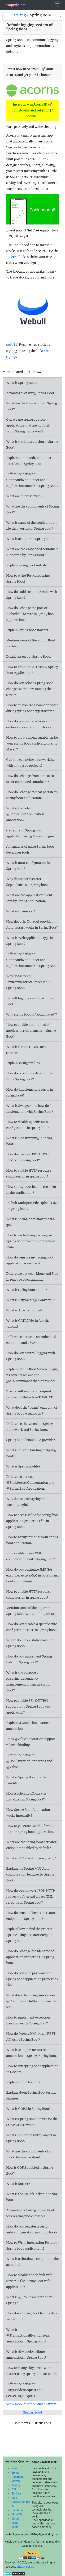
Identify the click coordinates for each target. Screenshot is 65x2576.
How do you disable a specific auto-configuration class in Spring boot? (32, 1627)
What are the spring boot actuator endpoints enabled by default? (31, 1845)
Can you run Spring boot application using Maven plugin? (30, 833)
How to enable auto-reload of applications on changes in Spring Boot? (31, 1030)
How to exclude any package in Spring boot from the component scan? (30, 1241)
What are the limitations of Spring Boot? (31, 406)
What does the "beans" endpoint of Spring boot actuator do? (31, 1410)
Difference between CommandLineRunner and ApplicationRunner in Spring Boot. (32, 480)
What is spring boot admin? (26, 1290)
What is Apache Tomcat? (24, 1310)
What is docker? (18, 2184)
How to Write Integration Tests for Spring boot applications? (31, 2245)
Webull (11, 345)
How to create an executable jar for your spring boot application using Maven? (32, 743)
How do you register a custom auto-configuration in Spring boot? (32, 2229)
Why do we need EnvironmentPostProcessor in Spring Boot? (28, 982)
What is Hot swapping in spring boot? (29, 1141)
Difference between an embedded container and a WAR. (31, 1340)
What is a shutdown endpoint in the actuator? (32, 2262)
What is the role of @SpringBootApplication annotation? (25, 814)
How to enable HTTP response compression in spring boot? (28, 1173)
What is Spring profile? (23, 1466)
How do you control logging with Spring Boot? (30, 1356)
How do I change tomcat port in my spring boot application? (32, 795)
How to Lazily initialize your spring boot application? (32, 1540)
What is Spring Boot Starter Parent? (26, 1780)
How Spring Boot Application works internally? (28, 1812)
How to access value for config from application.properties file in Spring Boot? (32, 1521)
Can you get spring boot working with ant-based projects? (30, 762)
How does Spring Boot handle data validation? (32, 2316)
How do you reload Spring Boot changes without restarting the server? (29, 689)
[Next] (59, 16)
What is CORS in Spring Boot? (28, 2108)
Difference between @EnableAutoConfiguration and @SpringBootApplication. (30, 1482)
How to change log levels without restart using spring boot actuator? (32, 2371)
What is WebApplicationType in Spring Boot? (29, 941)
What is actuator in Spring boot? (30, 539)
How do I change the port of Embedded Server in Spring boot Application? (30, 614)
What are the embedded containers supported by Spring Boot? (32, 552)
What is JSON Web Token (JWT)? (31, 1858)
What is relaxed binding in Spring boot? (31, 1453)
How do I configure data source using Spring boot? (29, 1076)
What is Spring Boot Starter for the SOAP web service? (32, 2122)
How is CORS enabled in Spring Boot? (29, 2170)
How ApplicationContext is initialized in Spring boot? (26, 1796)
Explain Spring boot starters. (27, 630)
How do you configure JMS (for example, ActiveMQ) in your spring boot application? (32, 1575)
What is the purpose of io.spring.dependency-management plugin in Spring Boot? (28, 1681)
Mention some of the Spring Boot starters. (30, 643)
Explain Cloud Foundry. (24, 2082)
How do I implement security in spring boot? (29, 1092)
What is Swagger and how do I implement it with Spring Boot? (29, 1108)
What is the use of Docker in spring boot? (32, 2197)
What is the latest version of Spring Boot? (32, 444)
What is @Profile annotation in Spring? (29, 2300)
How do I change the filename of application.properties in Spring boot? (30, 1957)
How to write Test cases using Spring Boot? (28, 578)
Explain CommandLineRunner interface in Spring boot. (28, 461)
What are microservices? (24, 496)
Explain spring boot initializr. (28, 565)
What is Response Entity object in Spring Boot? (31, 2138)
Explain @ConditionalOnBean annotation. (28, 1726)
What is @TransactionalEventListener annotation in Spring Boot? (28, 2335)
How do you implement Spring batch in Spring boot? (29, 1659)
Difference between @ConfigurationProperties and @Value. (29, 1761)
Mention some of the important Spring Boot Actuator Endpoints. (30, 1611)
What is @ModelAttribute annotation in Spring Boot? (26, 2354)
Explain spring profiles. (23, 1063)
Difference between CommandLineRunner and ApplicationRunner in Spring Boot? (32, 960)
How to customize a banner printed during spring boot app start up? (32, 708)
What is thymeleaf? (20, 911)
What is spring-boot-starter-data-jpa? (30, 1222)
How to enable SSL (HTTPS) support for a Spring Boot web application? (28, 1706)
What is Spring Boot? (21, 383)
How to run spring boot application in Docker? (32, 2069)
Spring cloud (32, 2412)
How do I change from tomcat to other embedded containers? (30, 779)
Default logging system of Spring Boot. (30, 1001)
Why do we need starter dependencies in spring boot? (28, 882)
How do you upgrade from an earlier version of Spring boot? (28, 724)
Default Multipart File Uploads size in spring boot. (32, 1206)
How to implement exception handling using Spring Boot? (28, 2020)
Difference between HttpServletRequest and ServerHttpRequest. (24, 2390)
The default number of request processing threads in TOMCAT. (29, 1394)
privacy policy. (25, 2566)
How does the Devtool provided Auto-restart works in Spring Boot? (32, 924)
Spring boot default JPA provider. (31, 1440)
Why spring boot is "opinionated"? (31, 1014)
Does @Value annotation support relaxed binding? (30, 1742)
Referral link (15, 257)
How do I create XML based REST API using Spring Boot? (30, 2036)
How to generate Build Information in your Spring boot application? (32, 1829)
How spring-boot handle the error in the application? (31, 1189)
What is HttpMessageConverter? (30, 1300)
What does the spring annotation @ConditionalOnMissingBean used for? (32, 2001)
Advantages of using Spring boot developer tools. (30, 849)
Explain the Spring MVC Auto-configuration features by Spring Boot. (30, 1874)
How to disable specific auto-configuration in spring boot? (27, 1125)
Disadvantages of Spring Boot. (28, 656)
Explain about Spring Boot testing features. (31, 2095)
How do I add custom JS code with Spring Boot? (31, 595)
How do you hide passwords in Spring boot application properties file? (32, 1979)
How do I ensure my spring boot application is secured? (29, 1260)
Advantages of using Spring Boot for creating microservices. (30, 2213)
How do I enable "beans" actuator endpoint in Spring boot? (30, 1916)
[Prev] (5, 16)
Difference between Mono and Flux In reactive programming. (32, 1276)
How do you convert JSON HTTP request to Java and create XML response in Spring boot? (30, 1896)
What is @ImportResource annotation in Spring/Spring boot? (32, 2053)
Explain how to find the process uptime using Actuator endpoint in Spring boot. (31, 1935)
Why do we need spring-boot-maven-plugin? (28, 1502)
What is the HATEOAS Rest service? (26, 1050)
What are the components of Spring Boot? (32, 509)
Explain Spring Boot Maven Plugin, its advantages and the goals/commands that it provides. (32, 1375)
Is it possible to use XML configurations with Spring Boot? (30, 1556)
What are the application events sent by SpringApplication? (30, 898)
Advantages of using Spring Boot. (30, 393)
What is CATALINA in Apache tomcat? (28, 1323)
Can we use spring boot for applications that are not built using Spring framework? (28, 425)
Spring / (22, 15)
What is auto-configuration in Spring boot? (28, 866)
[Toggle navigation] (57, 4)
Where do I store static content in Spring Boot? (30, 1643)
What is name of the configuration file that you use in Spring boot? (31, 525)
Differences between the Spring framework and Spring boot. (29, 1426)
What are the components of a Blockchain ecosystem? (28, 2154)
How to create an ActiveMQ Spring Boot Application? (32, 670)
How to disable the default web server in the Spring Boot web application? (29, 2281)
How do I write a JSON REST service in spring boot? (27, 1157)
